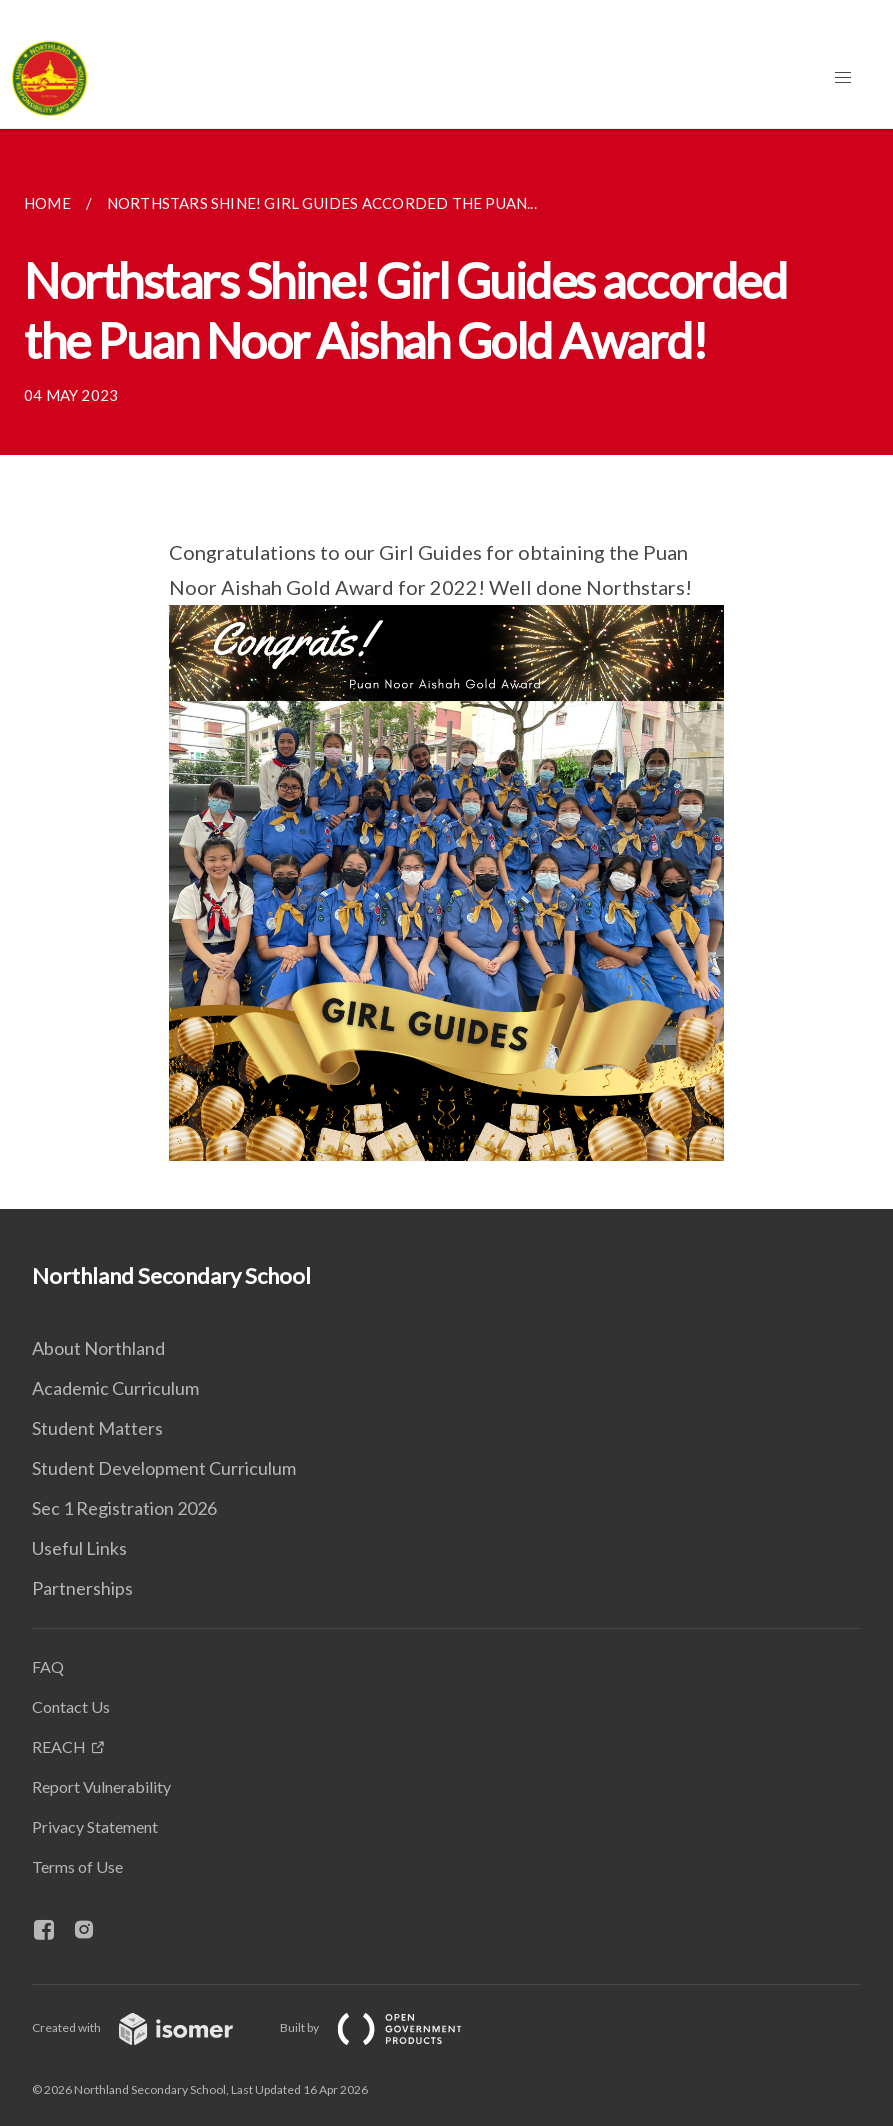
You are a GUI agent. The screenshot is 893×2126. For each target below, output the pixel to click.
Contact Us (71, 1706)
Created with (148, 2027)
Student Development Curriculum (164, 1468)
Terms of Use (77, 1866)
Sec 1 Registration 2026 (124, 1508)
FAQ (48, 1666)
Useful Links (79, 1548)
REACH (59, 1746)
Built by (387, 2027)
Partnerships (82, 1588)
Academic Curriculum (115, 1388)
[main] (446, 669)
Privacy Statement (95, 1826)
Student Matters (97, 1428)
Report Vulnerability (101, 1786)
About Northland (98, 1348)
